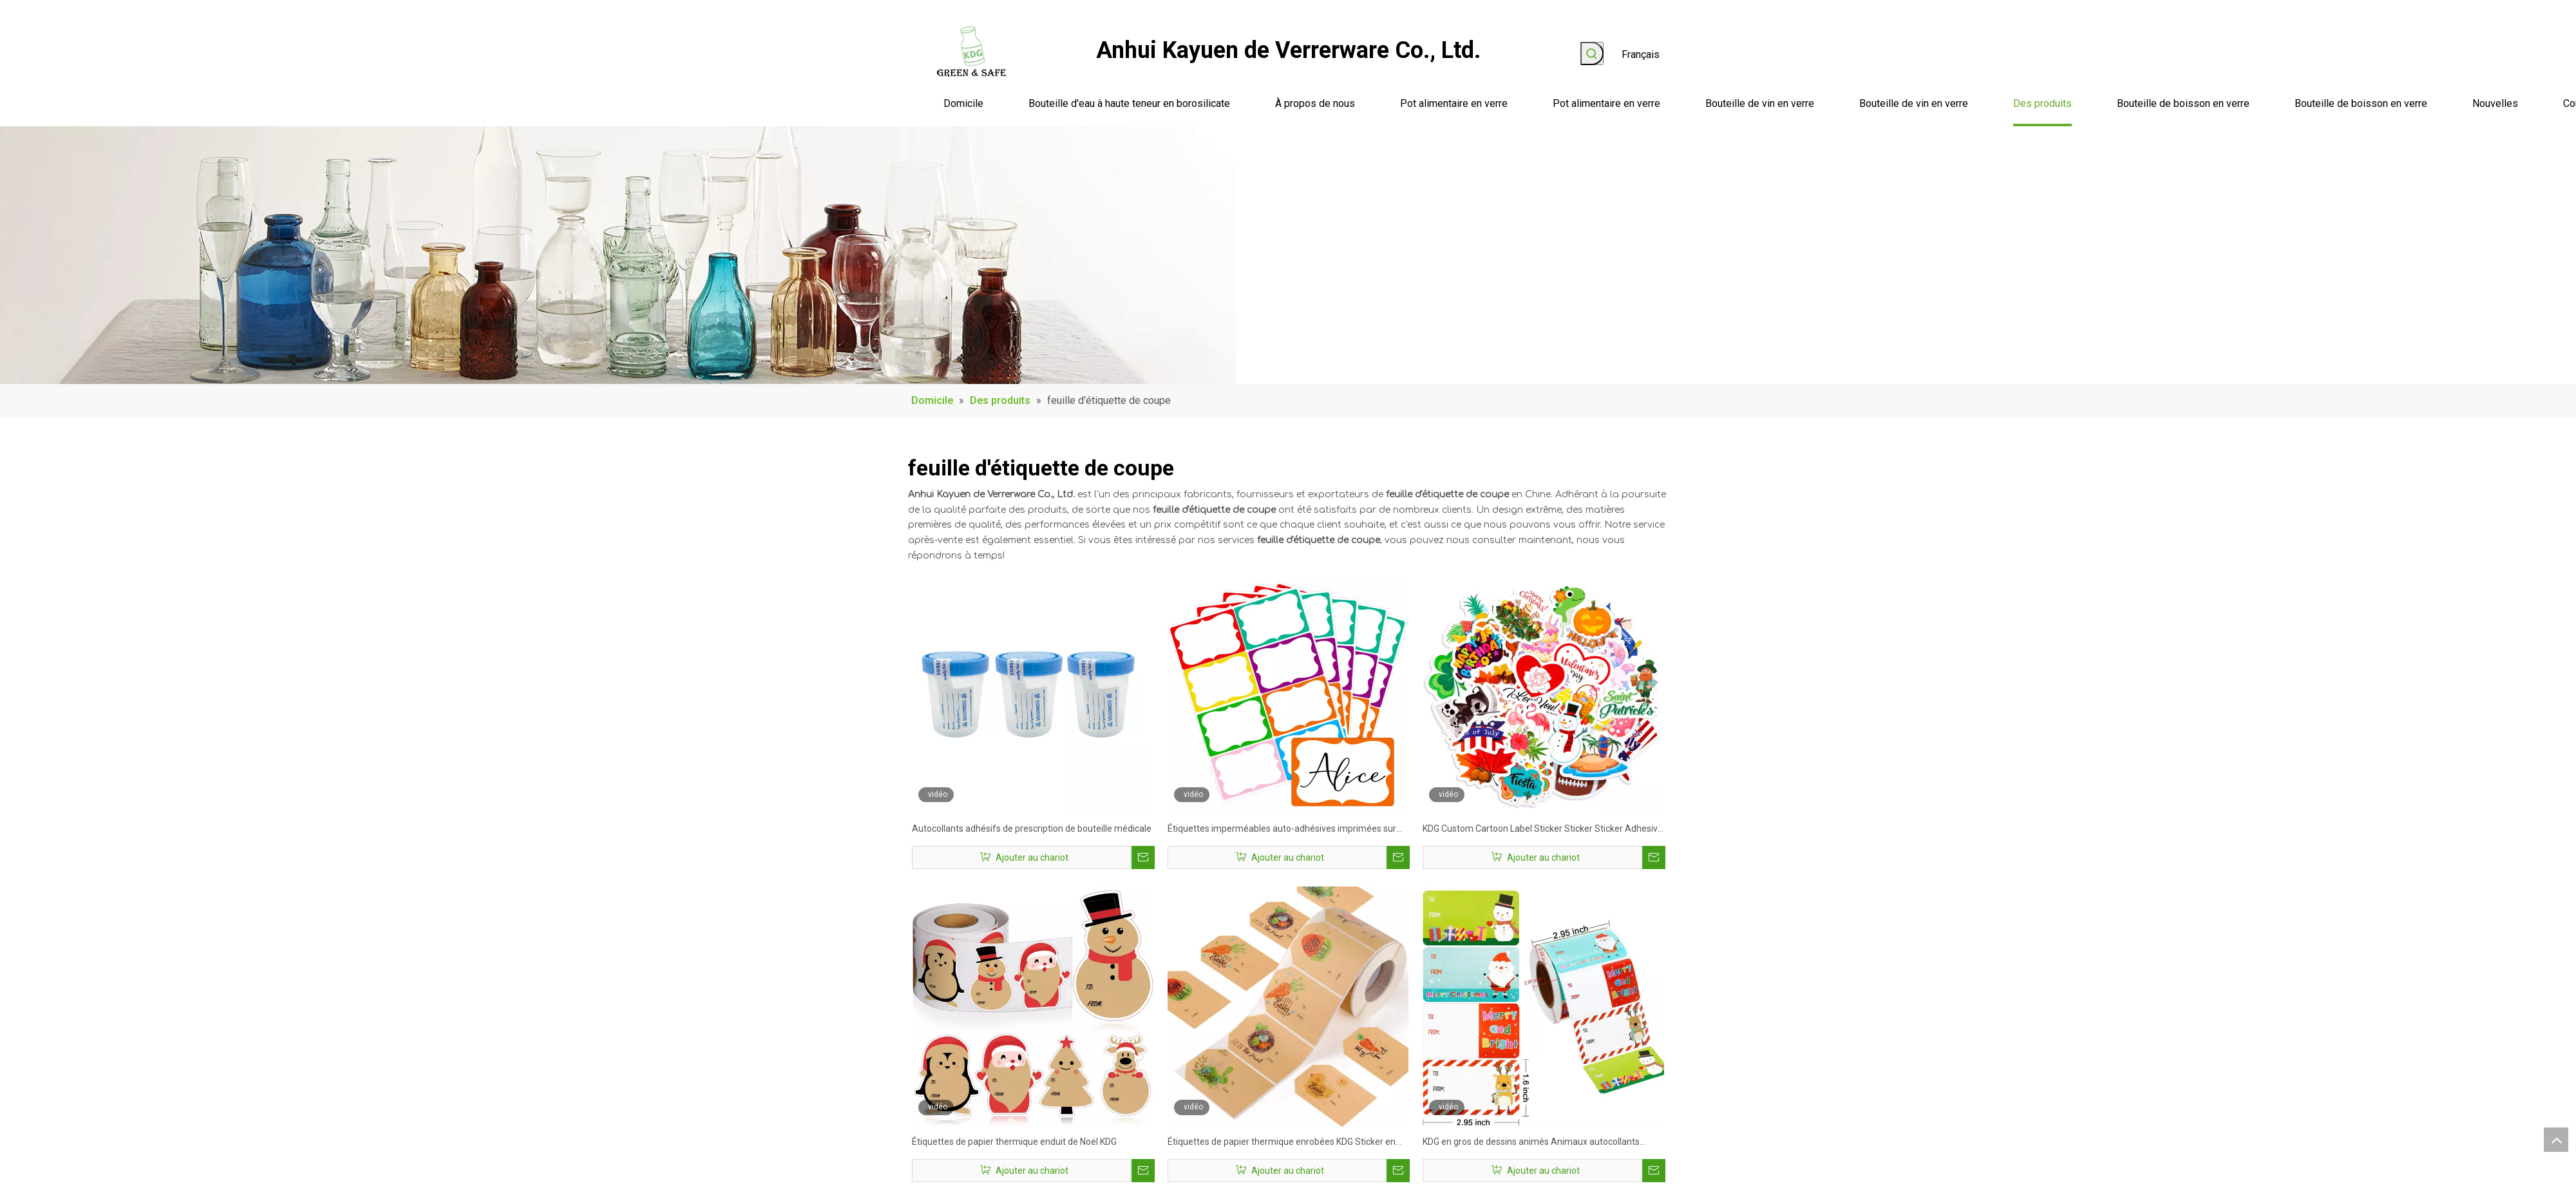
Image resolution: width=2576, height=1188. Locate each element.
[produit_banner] (618, 255)
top (2556, 1139)
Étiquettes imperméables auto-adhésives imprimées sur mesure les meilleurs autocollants (1282, 830)
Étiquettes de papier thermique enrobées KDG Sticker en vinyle (1282, 1143)
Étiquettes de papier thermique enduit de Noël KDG (1014, 1141)
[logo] (972, 51)
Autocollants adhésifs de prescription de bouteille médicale (1031, 828)
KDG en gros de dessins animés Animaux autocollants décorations (1531, 1143)
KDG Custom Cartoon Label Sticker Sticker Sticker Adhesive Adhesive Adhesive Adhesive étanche (1543, 830)
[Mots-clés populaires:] (1592, 53)
